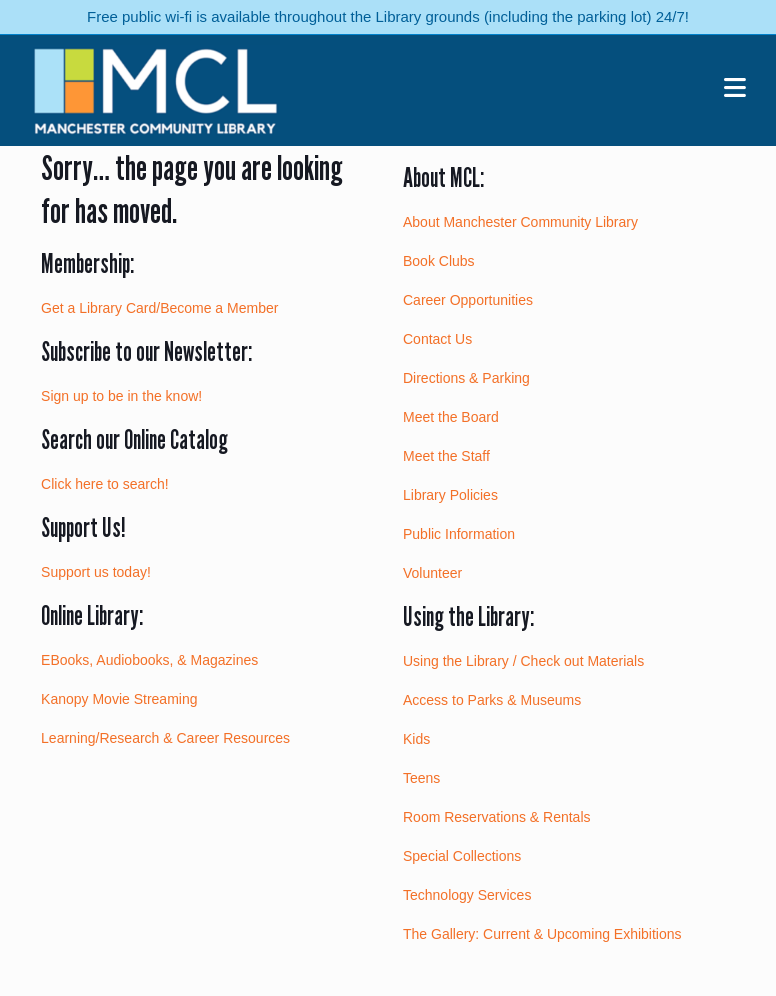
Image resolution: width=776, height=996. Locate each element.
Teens (421, 778)
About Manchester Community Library (520, 222)
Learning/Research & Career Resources (165, 738)
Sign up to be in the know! (121, 396)
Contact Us (437, 339)
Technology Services (467, 895)
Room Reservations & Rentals (497, 817)
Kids (416, 739)
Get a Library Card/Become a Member (159, 308)
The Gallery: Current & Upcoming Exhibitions (542, 934)
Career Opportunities (468, 300)
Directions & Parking (466, 378)
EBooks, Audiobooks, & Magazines (149, 660)
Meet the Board (451, 417)
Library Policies (450, 495)
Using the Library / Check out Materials (523, 661)
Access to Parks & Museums (492, 700)
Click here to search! (105, 484)
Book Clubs (439, 261)
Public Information (459, 534)
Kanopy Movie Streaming (119, 699)
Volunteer (432, 573)
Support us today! (96, 572)
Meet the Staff (446, 456)
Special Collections (462, 856)
